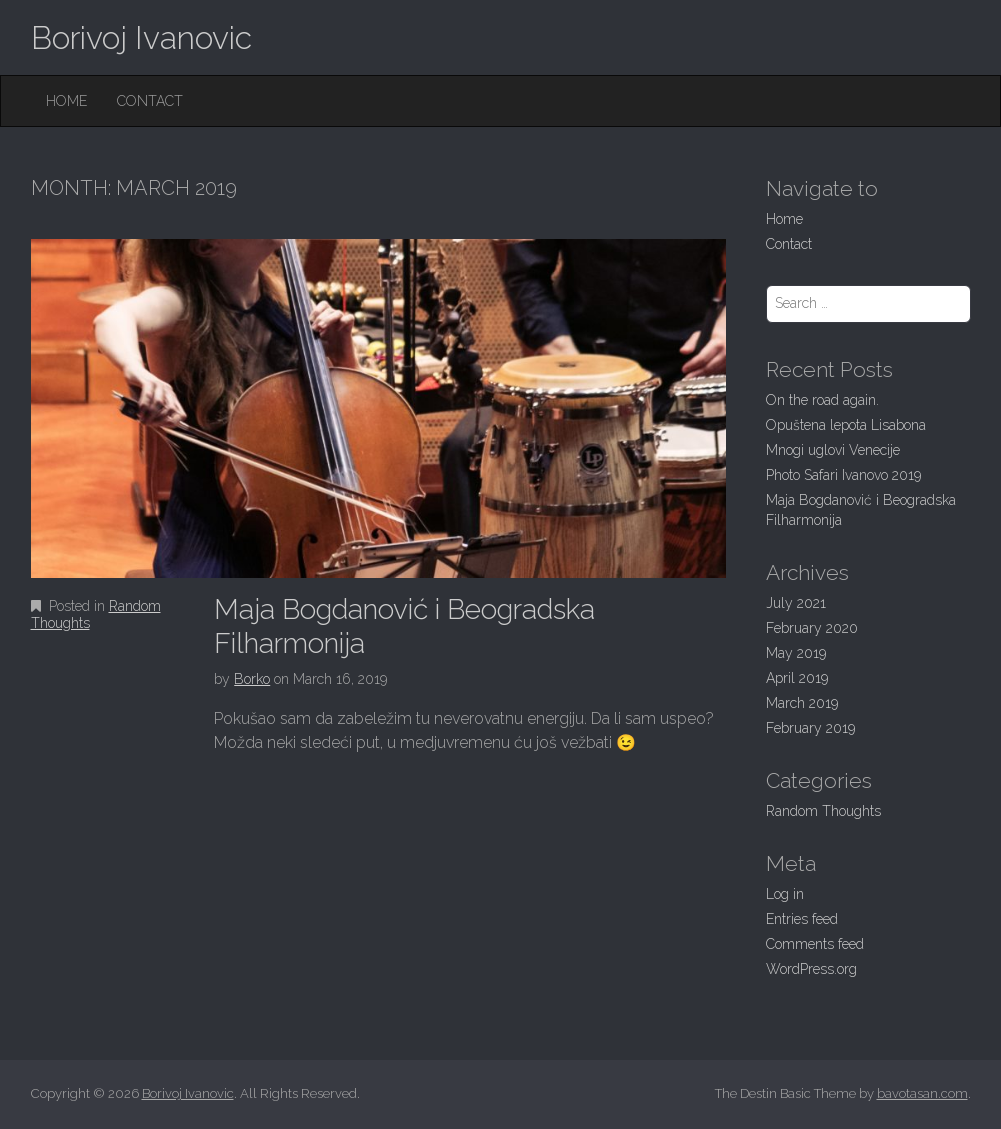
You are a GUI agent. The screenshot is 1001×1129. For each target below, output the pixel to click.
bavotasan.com (922, 1093)
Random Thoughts (823, 811)
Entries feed (802, 919)
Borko (252, 679)
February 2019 (810, 728)
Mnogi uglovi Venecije (833, 450)
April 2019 (797, 678)
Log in (785, 894)
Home (66, 101)
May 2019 (796, 653)
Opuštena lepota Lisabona (846, 425)
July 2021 (796, 603)
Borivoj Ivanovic (141, 37)
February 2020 (812, 628)
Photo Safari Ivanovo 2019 (843, 475)
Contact (150, 101)
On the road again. (822, 400)
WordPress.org (811, 969)
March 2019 (802, 703)
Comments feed (815, 944)
